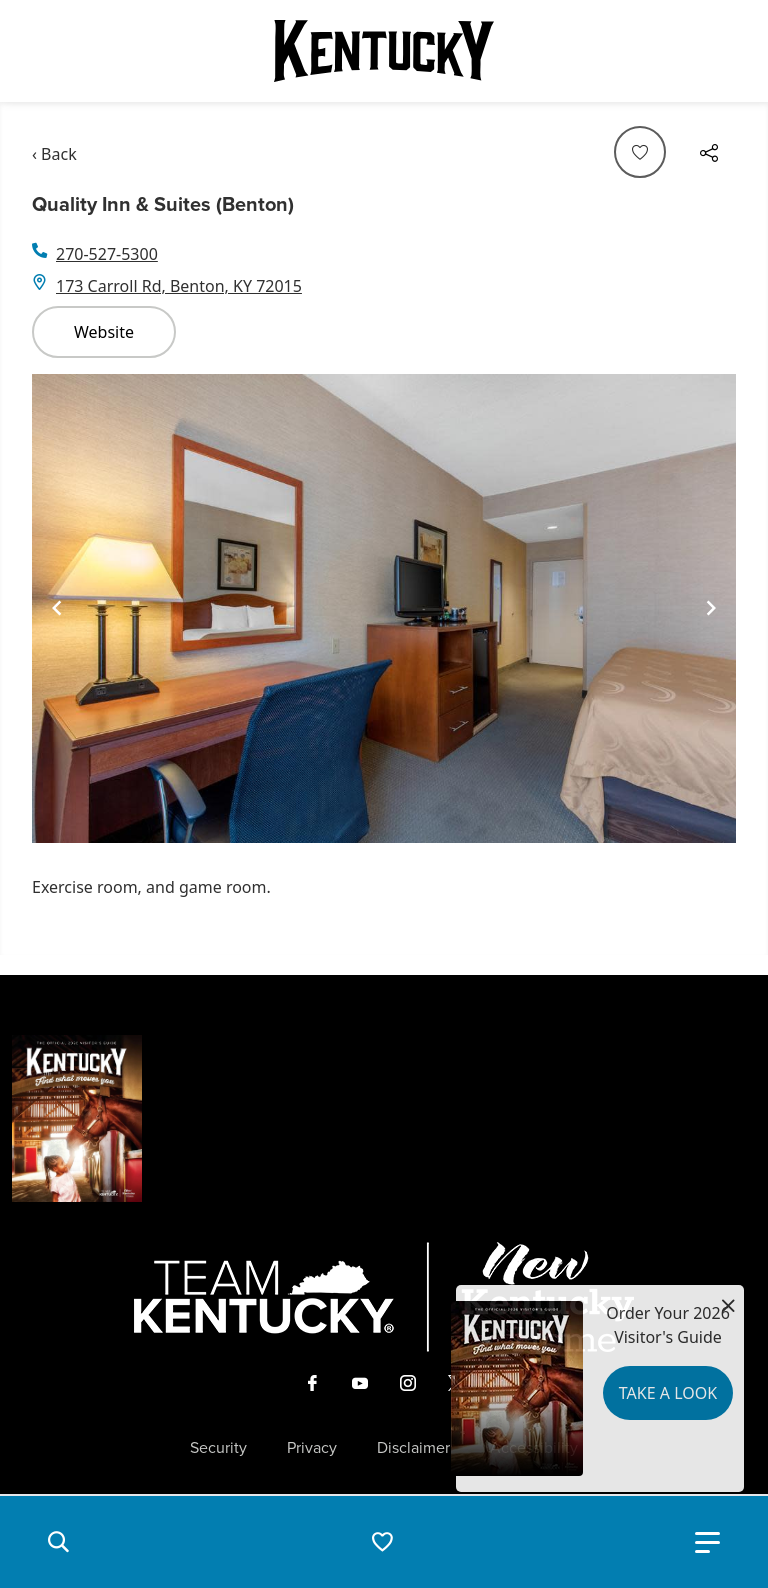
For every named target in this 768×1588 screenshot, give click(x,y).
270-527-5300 (107, 254)
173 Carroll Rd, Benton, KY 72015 (179, 286)
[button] (58, 1542)
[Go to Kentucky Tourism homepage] (384, 51)
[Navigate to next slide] (711, 608)
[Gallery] (384, 609)
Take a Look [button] (668, 1393)
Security (218, 1448)
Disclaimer (413, 1448)
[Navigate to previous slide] (57, 608)
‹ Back (54, 154)
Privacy (312, 1448)
